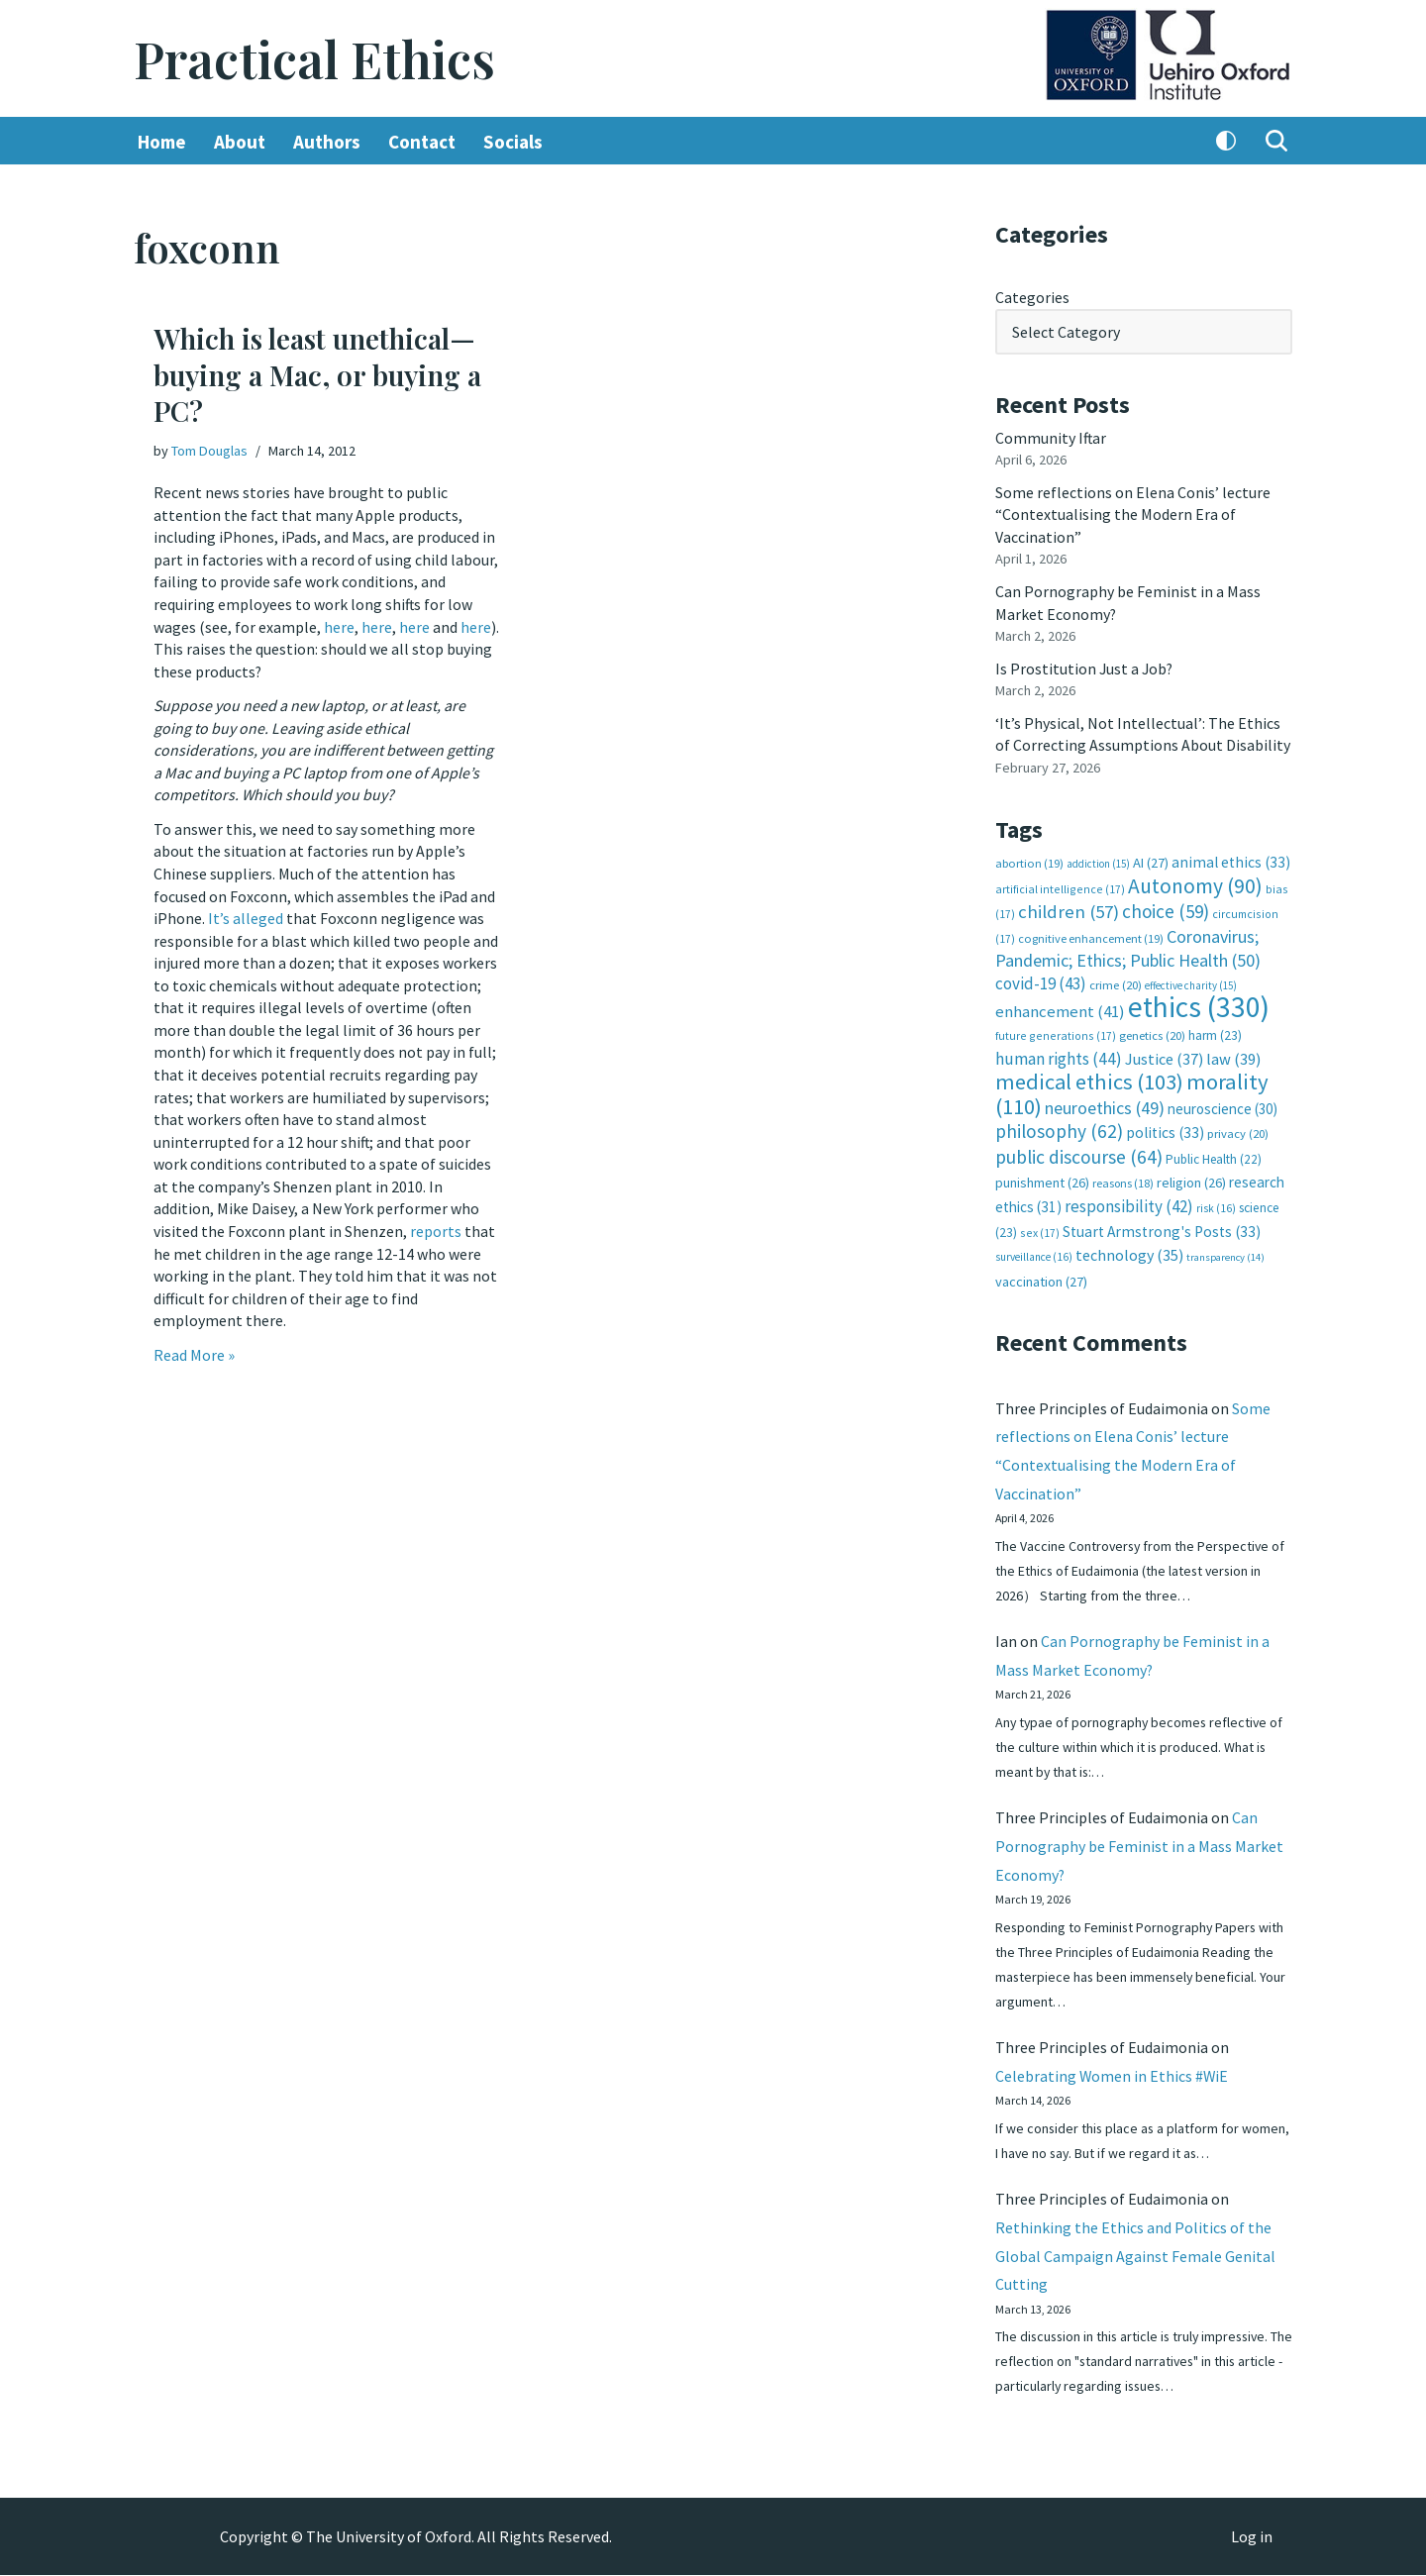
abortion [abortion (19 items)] (1029, 860)
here (339, 626)
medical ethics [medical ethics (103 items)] (1089, 1077)
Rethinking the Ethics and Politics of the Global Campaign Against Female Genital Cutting (1135, 2255)
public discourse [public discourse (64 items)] (1079, 1152)
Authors (326, 142)
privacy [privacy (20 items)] (1238, 1128)
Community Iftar (1051, 437)
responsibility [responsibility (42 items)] (1129, 1200)
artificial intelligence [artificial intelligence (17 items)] (1060, 884)
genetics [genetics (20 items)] (1152, 1031)
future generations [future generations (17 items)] (1055, 1031)
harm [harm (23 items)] (1215, 1031)
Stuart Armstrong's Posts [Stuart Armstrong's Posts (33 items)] (1162, 1225)
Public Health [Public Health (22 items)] (1214, 1154)
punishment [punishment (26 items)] (1042, 1177)
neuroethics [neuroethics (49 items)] (1105, 1102)
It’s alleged (245, 915)
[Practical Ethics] (314, 59)
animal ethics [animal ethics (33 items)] (1230, 859)
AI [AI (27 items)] (1151, 860)
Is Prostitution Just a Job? (1085, 666)
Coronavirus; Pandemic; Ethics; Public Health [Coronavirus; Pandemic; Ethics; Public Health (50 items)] (1128, 944)
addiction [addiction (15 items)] (1098, 861)
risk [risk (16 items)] (1216, 1202)
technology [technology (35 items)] (1129, 1249)
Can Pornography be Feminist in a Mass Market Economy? (1139, 1843)
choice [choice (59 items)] (1165, 908)
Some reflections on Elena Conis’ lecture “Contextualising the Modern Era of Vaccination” (1133, 513)
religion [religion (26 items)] (1191, 1177)
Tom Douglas (209, 451)
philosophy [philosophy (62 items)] (1059, 1126)
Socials (513, 142)
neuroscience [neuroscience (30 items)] (1222, 1103)
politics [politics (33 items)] (1165, 1127)
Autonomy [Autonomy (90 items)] (1195, 882)
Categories (1032, 297)
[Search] (1276, 142)
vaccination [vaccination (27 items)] (1041, 1276)
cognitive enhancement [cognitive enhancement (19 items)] (1091, 934)
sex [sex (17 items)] (1040, 1226)
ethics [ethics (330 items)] (1199, 1002)
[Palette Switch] (1226, 142)
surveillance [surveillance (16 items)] (1033, 1251)
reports (435, 1226)
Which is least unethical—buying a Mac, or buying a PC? (317, 375)
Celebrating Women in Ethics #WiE (1112, 2074)
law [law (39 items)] (1233, 1054)
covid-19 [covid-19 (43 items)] (1040, 979)
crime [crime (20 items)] (1115, 981)
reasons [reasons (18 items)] (1123, 1178)
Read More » (194, 1349)
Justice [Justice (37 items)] (1164, 1054)
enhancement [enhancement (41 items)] (1060, 1007)
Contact (422, 142)
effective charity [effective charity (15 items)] (1191, 981)
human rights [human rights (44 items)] (1058, 1054)
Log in (1252, 2537)
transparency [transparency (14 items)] (1225, 1251)
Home (162, 142)
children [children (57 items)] (1068, 908)
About (239, 142)
